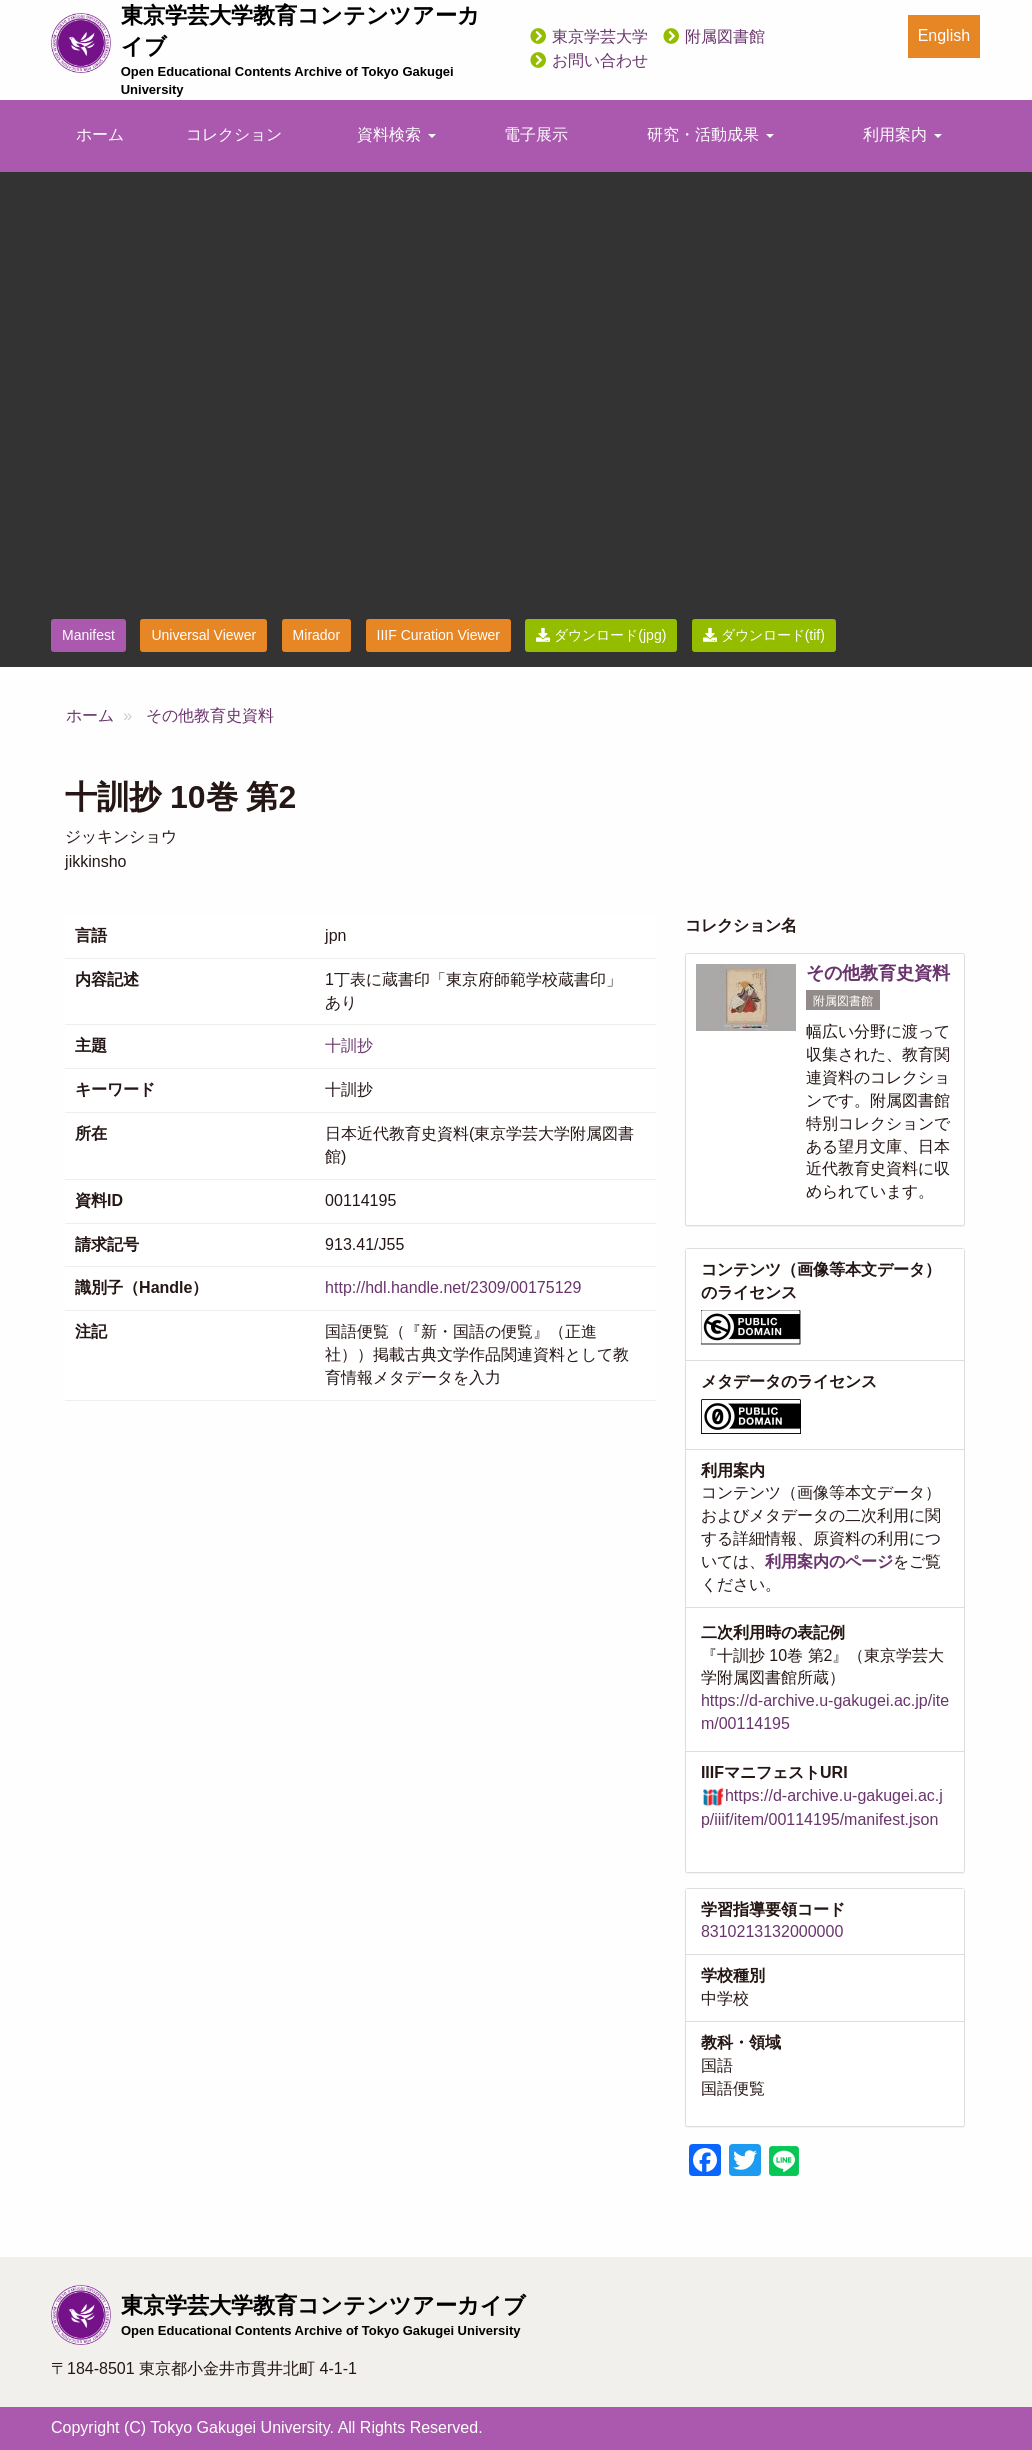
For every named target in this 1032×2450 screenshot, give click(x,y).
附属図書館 (725, 36)
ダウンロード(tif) (764, 635)
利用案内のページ (829, 1561)
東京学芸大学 (600, 36)
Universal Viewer (203, 635)
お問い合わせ (600, 60)
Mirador (316, 635)
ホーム (100, 134)
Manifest (88, 635)
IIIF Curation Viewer (438, 635)
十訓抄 (349, 1045)
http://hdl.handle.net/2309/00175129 (453, 1287)
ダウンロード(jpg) (601, 635)
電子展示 (536, 134)
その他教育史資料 (210, 715)
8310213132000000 (772, 1931)
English (944, 35)
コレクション (234, 134)
